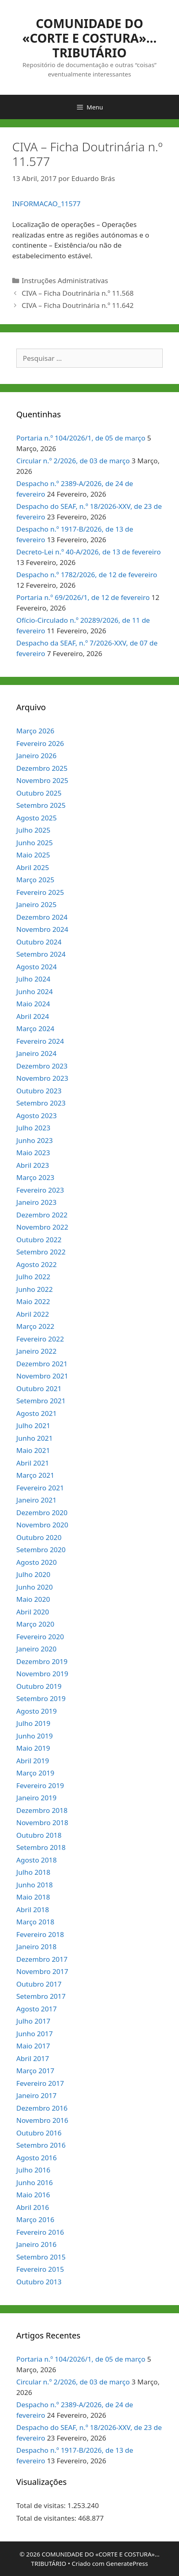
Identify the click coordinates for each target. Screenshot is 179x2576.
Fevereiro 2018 (40, 1934)
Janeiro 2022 (36, 1351)
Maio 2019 (33, 1748)
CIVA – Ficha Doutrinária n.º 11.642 (77, 305)
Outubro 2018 (38, 1835)
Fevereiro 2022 (40, 1339)
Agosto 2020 (36, 1562)
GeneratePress (127, 2563)
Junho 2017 (34, 2033)
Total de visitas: (42, 2505)
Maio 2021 (33, 1450)
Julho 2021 (33, 1425)
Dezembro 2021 (42, 1363)
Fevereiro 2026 (40, 743)
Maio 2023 (33, 1152)
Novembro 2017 (42, 1971)
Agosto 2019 (36, 1711)
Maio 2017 (33, 2045)
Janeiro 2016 (36, 2244)
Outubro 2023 (38, 1090)
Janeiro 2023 (36, 1202)
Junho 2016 (34, 2182)
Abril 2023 (32, 1165)
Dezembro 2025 (42, 768)
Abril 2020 (32, 1611)
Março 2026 (35, 730)
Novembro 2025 (42, 780)
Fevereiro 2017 (40, 2083)
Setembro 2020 (40, 1549)
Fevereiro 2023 (40, 1190)
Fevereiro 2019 (40, 1785)
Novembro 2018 (42, 1822)
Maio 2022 (33, 1301)
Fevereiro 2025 (40, 892)
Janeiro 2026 (36, 755)
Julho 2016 (33, 2170)
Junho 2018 (34, 1884)
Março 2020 (35, 1624)
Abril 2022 (32, 1314)
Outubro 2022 (38, 1239)
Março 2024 (35, 1028)
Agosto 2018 (36, 1860)
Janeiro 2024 (36, 1053)
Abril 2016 (32, 2207)
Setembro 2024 (40, 954)
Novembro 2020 (42, 1524)
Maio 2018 (33, 1897)
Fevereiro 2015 (40, 2269)
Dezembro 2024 (42, 917)
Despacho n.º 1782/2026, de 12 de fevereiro (86, 574)
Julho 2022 (33, 1276)
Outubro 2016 (38, 2133)
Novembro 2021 (42, 1376)
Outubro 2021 (38, 1388)
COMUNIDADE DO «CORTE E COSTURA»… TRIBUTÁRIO (89, 38)
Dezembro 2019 (42, 1661)
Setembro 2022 (40, 1251)
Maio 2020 (33, 1599)
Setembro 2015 (40, 2257)
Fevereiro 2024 (40, 1041)
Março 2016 (35, 2219)
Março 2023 (35, 1177)
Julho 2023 (33, 1127)
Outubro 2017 (38, 1984)
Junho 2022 (34, 1289)
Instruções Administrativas (65, 280)
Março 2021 (35, 1475)
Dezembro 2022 (42, 1214)
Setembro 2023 (40, 1103)
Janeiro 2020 (36, 1648)
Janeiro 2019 (36, 1797)
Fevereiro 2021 (40, 1487)
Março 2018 (35, 1921)
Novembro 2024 (42, 929)
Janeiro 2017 (36, 2095)
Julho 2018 (33, 1872)
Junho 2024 (34, 991)
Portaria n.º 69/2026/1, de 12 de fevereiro (83, 597)
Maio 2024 (33, 1003)
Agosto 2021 (36, 1413)
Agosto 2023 (36, 1115)
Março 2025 (35, 879)
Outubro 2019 (38, 1686)
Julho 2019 (33, 1723)
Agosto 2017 (36, 2008)
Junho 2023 (34, 1140)
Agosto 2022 (36, 1264)
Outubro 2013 (38, 2281)
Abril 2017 (32, 2058)
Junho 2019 (34, 1736)
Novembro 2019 (42, 1673)
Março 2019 (35, 1773)
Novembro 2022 (42, 1227)
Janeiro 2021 (36, 1500)
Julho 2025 (33, 830)
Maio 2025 (33, 854)
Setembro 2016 (40, 2145)
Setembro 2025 (40, 805)
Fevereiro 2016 (40, 2232)
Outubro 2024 (38, 942)
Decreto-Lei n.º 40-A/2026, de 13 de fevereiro (88, 551)
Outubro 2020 (38, 1537)
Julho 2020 (33, 1574)
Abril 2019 (32, 1760)
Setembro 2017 (40, 1996)
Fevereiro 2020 (40, 1636)
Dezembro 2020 (42, 1512)
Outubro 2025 (38, 793)
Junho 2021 (34, 1438)
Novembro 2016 (42, 2120)
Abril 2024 (32, 1016)
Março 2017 (35, 2070)
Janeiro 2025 (36, 904)
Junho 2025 (34, 842)
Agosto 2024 (36, 966)
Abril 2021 (32, 1463)
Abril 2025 (32, 867)
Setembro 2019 (40, 1698)
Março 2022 (35, 1326)
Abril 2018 (32, 1909)
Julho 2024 (33, 979)
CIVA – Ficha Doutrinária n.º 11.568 (77, 293)
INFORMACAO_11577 (46, 203)
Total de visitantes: (47, 2518)
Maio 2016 (33, 2194)
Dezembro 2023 (42, 1066)
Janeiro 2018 (36, 1946)
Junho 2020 (34, 1587)
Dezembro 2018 (42, 1810)
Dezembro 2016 (42, 2108)
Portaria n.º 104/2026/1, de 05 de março (80, 438)
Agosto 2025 (36, 817)
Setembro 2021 (40, 1400)
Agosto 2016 (36, 2157)
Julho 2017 (33, 2021)
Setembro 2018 (40, 1847)
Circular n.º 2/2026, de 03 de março (73, 460)
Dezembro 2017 (42, 1959)
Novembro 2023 (42, 1078)
